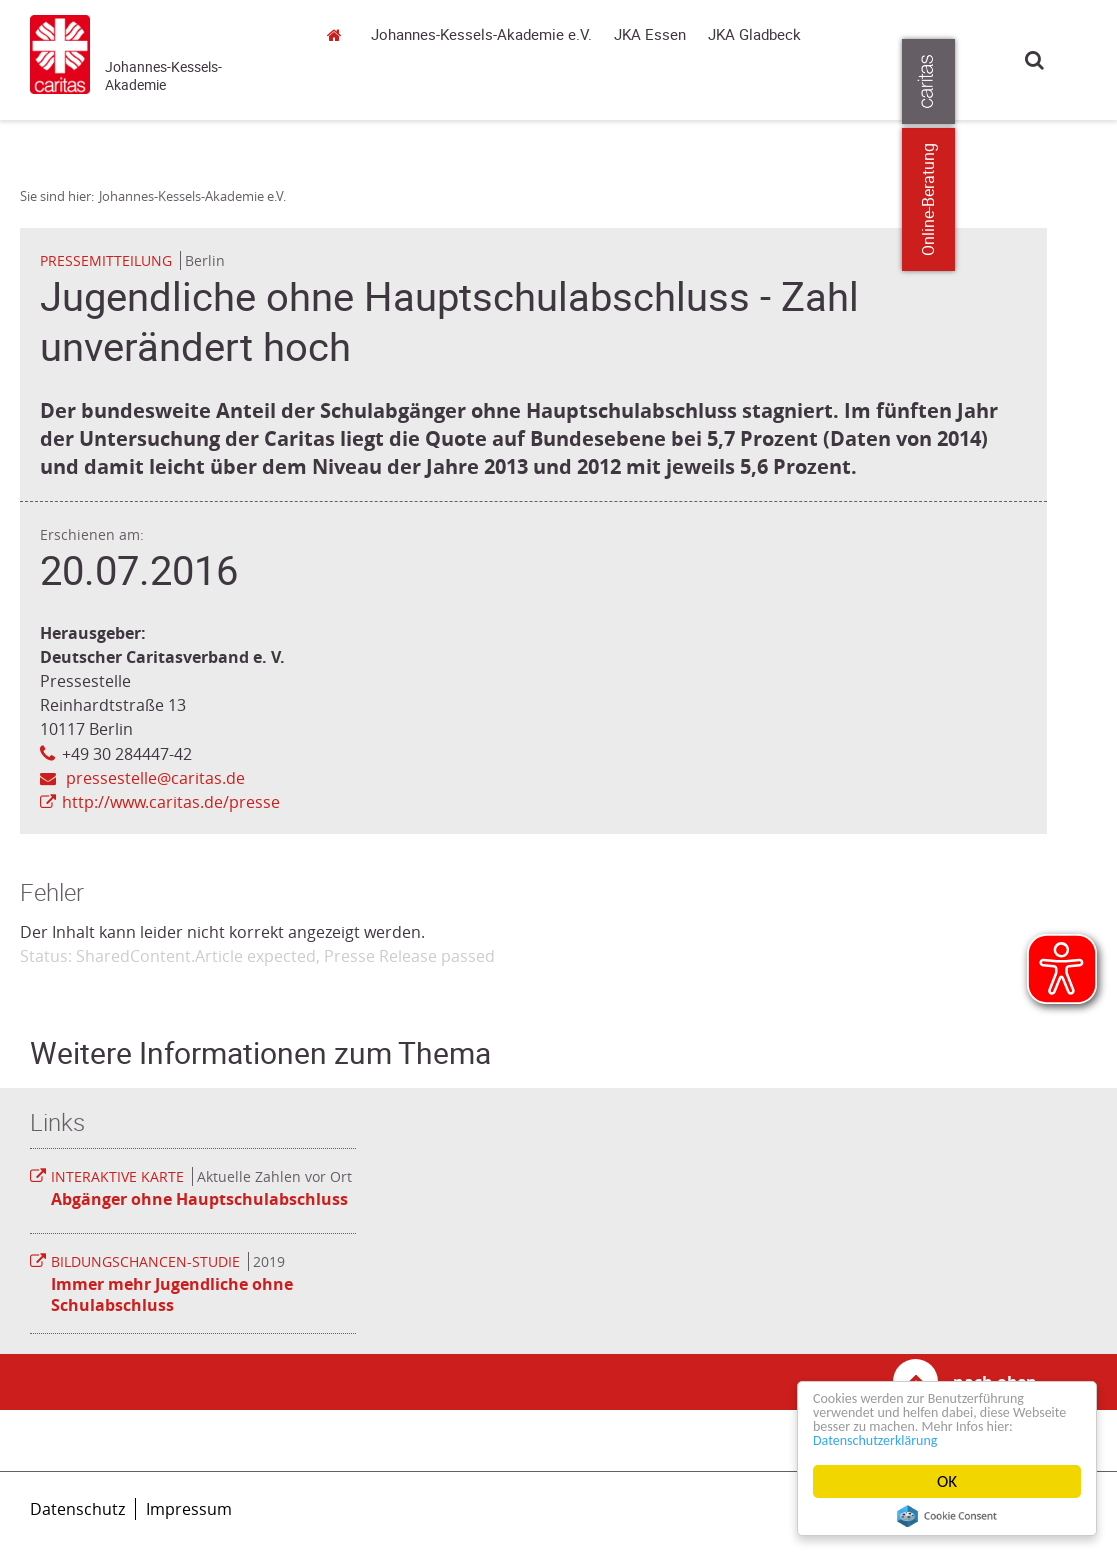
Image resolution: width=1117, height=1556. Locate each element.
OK (947, 1481)
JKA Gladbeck (754, 35)
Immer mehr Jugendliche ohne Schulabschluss (172, 1294)
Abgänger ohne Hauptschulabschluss (199, 1199)
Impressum (189, 1509)
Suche (1034, 59)
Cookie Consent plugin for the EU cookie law (947, 1516)
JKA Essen (650, 35)
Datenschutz (77, 1509)
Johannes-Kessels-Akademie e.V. (339, 94)
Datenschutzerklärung (961, 1439)
